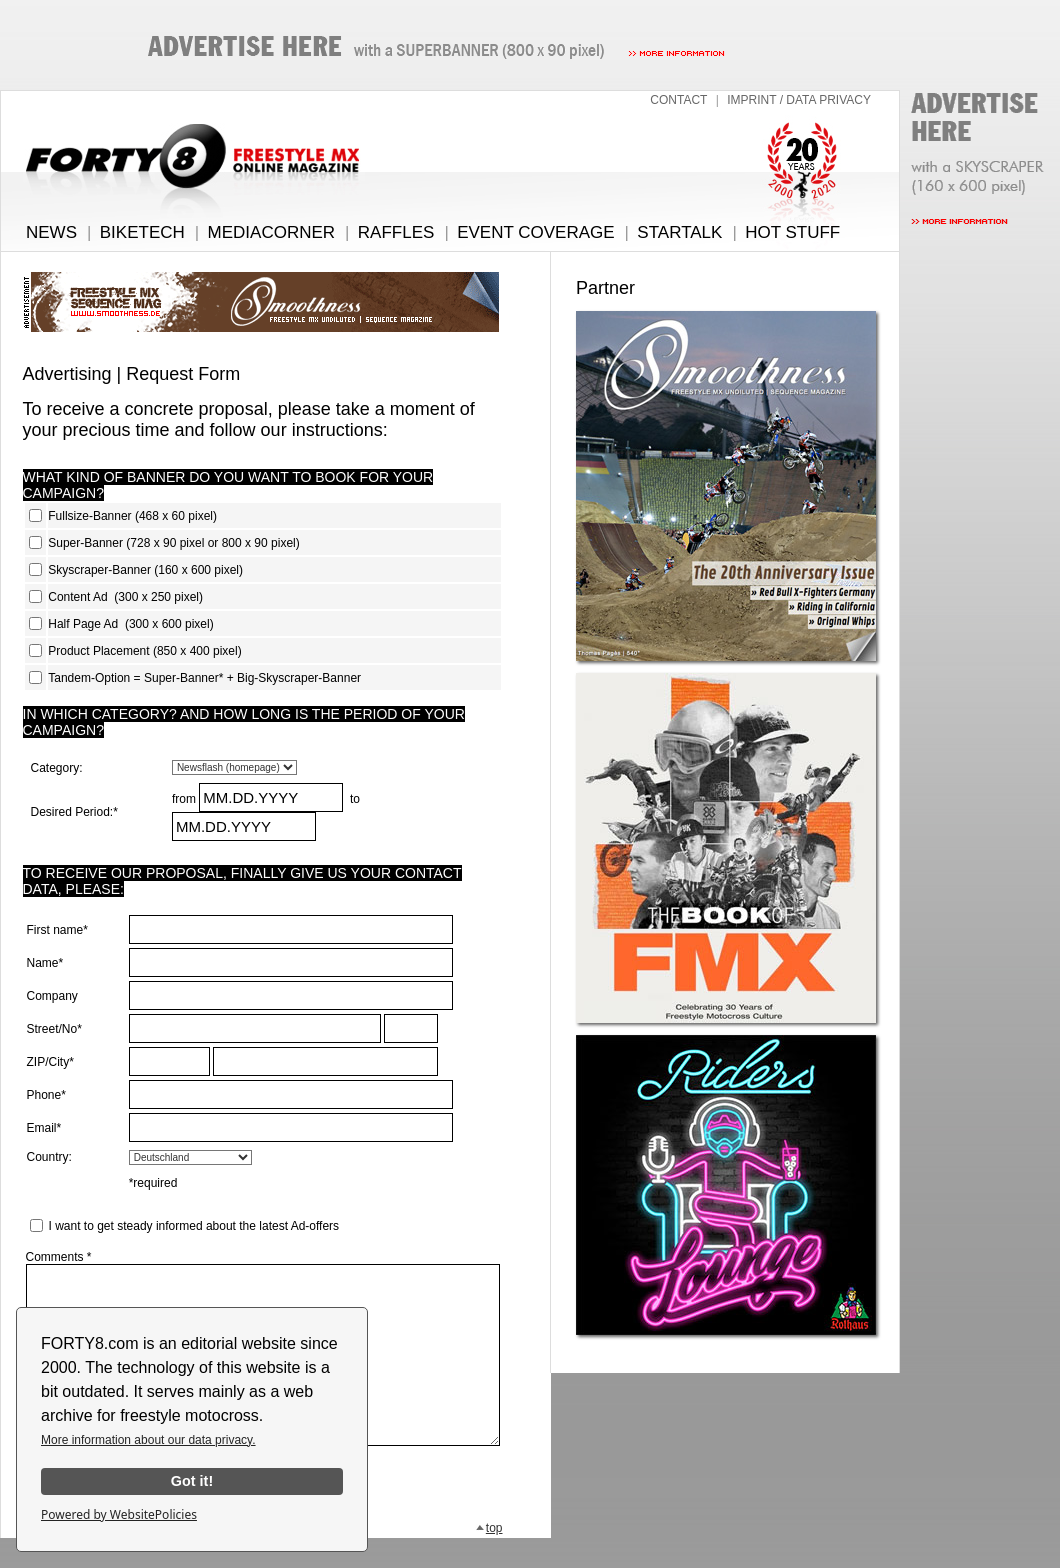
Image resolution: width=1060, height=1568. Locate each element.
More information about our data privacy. (148, 1440)
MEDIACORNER (272, 232)
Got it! (192, 1481)
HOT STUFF (792, 232)
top (489, 1558)
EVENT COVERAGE (535, 232)
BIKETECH (142, 232)
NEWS (51, 232)
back (270, 1558)
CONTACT (678, 100)
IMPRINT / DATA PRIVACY (799, 100)
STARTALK (679, 232)
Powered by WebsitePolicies (119, 1514)
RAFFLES (396, 232)
